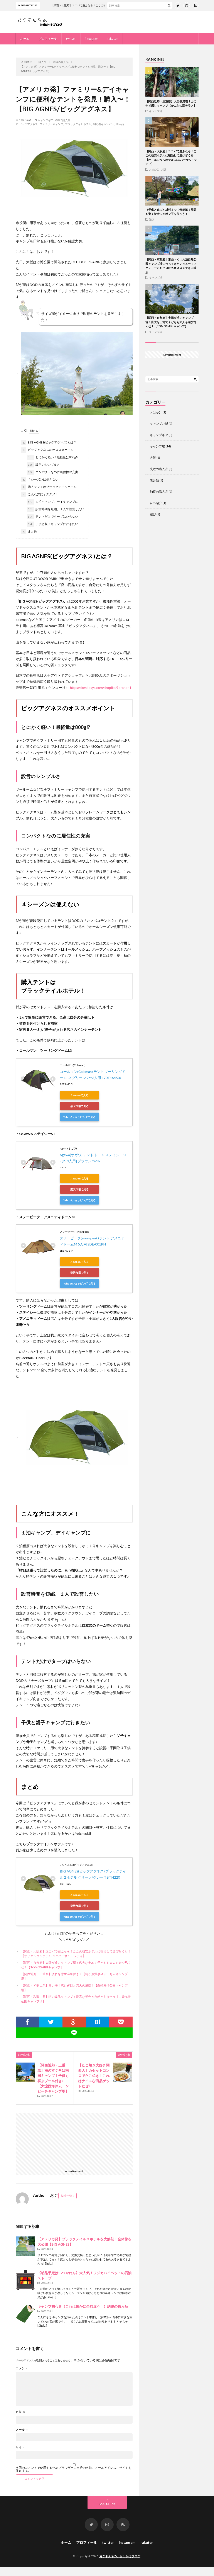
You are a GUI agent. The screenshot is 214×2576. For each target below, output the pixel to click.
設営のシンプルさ (43, 464)
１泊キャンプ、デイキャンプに (52, 502)
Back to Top (107, 2512)
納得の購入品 (62, 120)
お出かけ (154, 169)
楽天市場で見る (79, 1106)
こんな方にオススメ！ (39, 494)
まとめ (29, 531)
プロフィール (48, 38)
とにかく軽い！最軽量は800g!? (52, 457)
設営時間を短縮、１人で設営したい (55, 509)
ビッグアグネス (28, 124)
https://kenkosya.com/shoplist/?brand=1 (100, 687)
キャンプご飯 (159, 423)
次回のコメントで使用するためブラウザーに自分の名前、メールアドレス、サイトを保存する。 (73, 2477)
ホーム (24, 38)
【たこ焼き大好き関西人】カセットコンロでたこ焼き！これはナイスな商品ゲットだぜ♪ (94, 2083)
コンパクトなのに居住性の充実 (52, 472)
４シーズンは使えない (39, 479)
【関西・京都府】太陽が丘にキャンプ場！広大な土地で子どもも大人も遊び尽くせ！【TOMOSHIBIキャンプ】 (170, 322)
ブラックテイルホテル (78, 124)
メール (22, 2437)
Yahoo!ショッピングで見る (79, 1117)
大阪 (163, 169)
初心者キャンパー (103, 124)
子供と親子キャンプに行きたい (52, 524)
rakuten (113, 38)
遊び (151, 219)
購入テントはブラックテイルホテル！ (50, 487)
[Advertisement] (45, 2149)
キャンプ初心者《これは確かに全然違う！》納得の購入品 (82, 2315)
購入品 (120, 124)
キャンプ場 (155, 111)
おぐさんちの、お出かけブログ (119, 2564)
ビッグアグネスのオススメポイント (49, 450)
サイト (20, 2455)
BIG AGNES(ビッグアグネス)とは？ (48, 442)
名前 (20, 2419)
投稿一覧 (66, 2204)
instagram (91, 38)
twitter (71, 38)
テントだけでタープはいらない (52, 516)
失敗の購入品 (159, 469)
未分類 (154, 480)
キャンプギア (45, 120)
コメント (22, 2376)
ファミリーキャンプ (51, 124)
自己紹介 (156, 503)
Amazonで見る (79, 1095)
